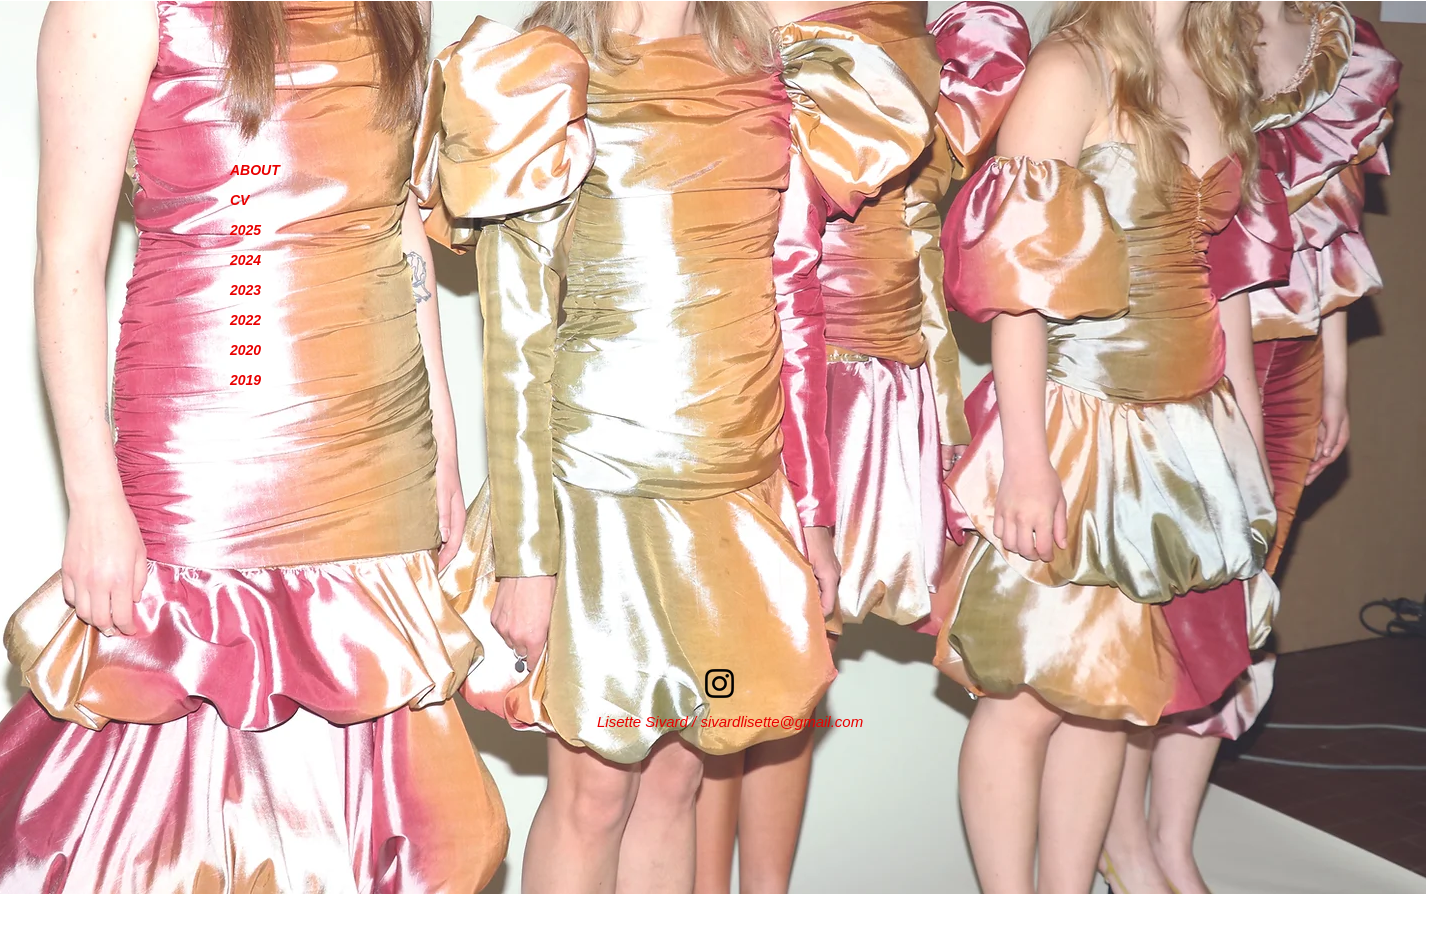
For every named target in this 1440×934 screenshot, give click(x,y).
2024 (245, 260)
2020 (245, 350)
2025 (245, 230)
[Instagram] (719, 683)
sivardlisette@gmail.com (781, 721)
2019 (245, 380)
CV (239, 200)
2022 (245, 320)
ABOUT (255, 170)
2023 (245, 290)
